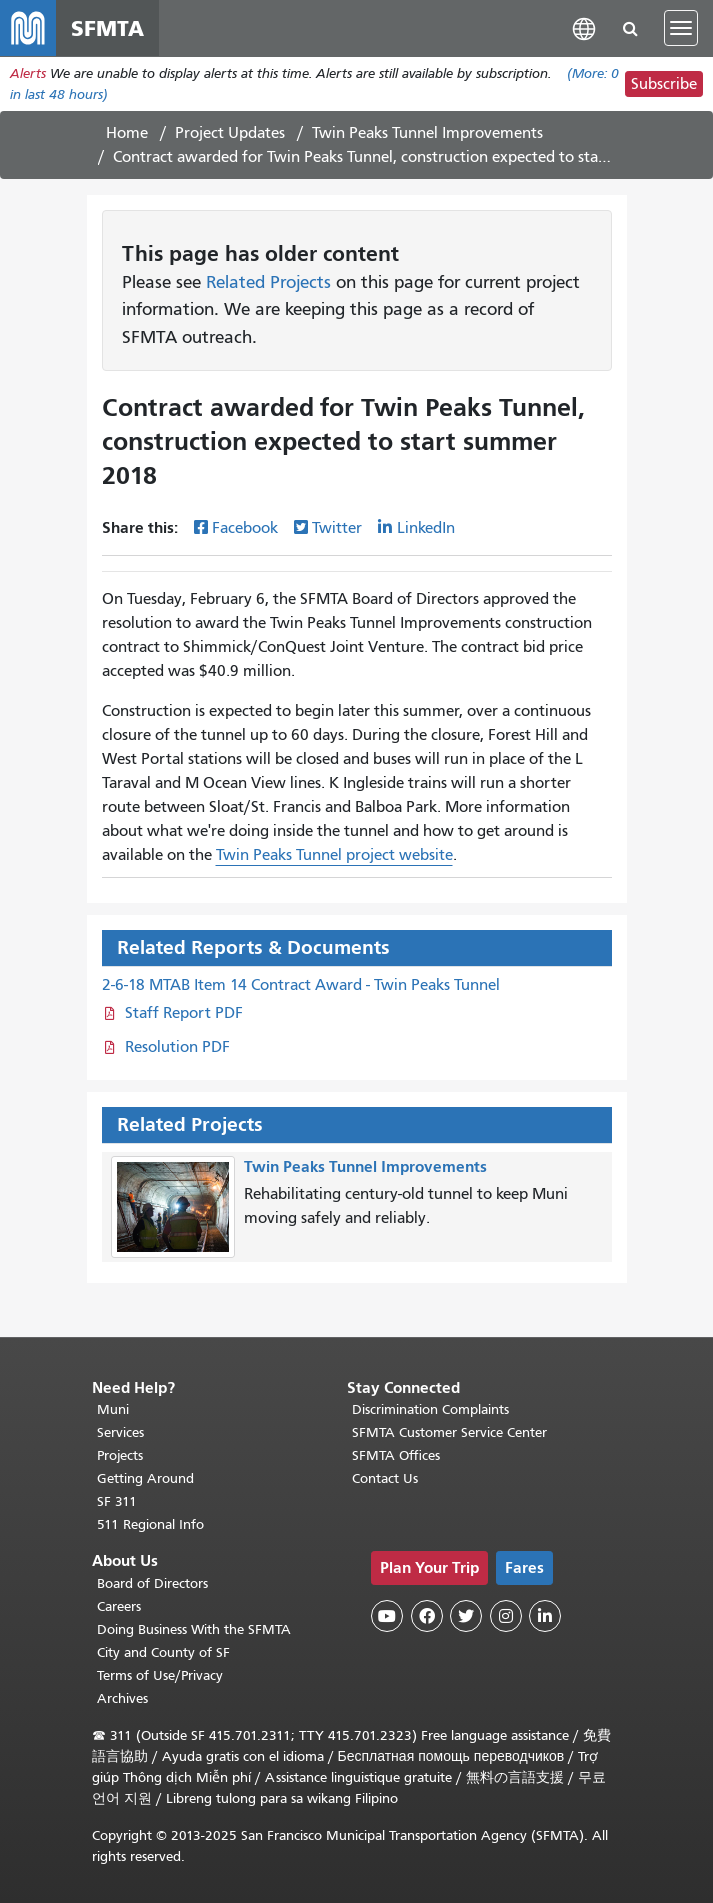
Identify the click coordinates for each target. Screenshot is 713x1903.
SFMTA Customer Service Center (449, 1432)
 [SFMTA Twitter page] (466, 1616)
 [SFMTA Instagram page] (506, 1616)
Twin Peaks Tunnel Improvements (427, 133)
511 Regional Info (150, 1524)
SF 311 (117, 1501)
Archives (122, 1698)
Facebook (245, 528)
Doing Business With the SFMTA (194, 1629)
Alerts (28, 73)
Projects (120, 1455)
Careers (119, 1606)
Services (120, 1432)
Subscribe (664, 84)
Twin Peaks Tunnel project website (334, 855)
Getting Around (145, 1478)
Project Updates (230, 133)
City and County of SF (163, 1652)
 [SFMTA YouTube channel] (387, 1616)
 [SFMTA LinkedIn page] (545, 1616)
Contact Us (385, 1478)
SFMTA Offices (396, 1455)
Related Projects (268, 282)
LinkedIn (426, 528)
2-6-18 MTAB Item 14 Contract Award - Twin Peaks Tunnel (301, 985)
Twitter (337, 528)
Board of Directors (152, 1583)
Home (127, 133)
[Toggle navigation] (681, 28)
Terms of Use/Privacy (160, 1675)
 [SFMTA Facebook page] (427, 1616)
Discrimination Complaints (430, 1409)
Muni (113, 1409)
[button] (584, 27)
